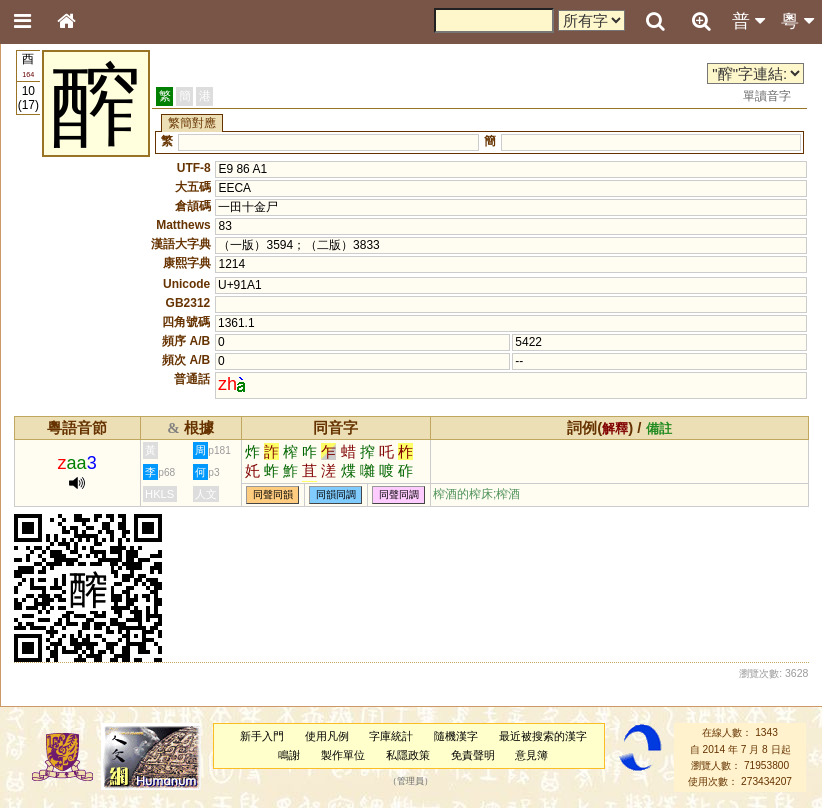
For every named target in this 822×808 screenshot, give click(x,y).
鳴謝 (289, 755)
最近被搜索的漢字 (543, 736)
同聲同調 (399, 494)
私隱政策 (408, 755)
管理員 (410, 782)
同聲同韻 (273, 494)
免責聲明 (473, 755)
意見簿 (531, 755)
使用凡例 (327, 736)
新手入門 (262, 736)
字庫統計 (391, 736)
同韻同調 (336, 494)
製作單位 (343, 755)
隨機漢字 (456, 736)
